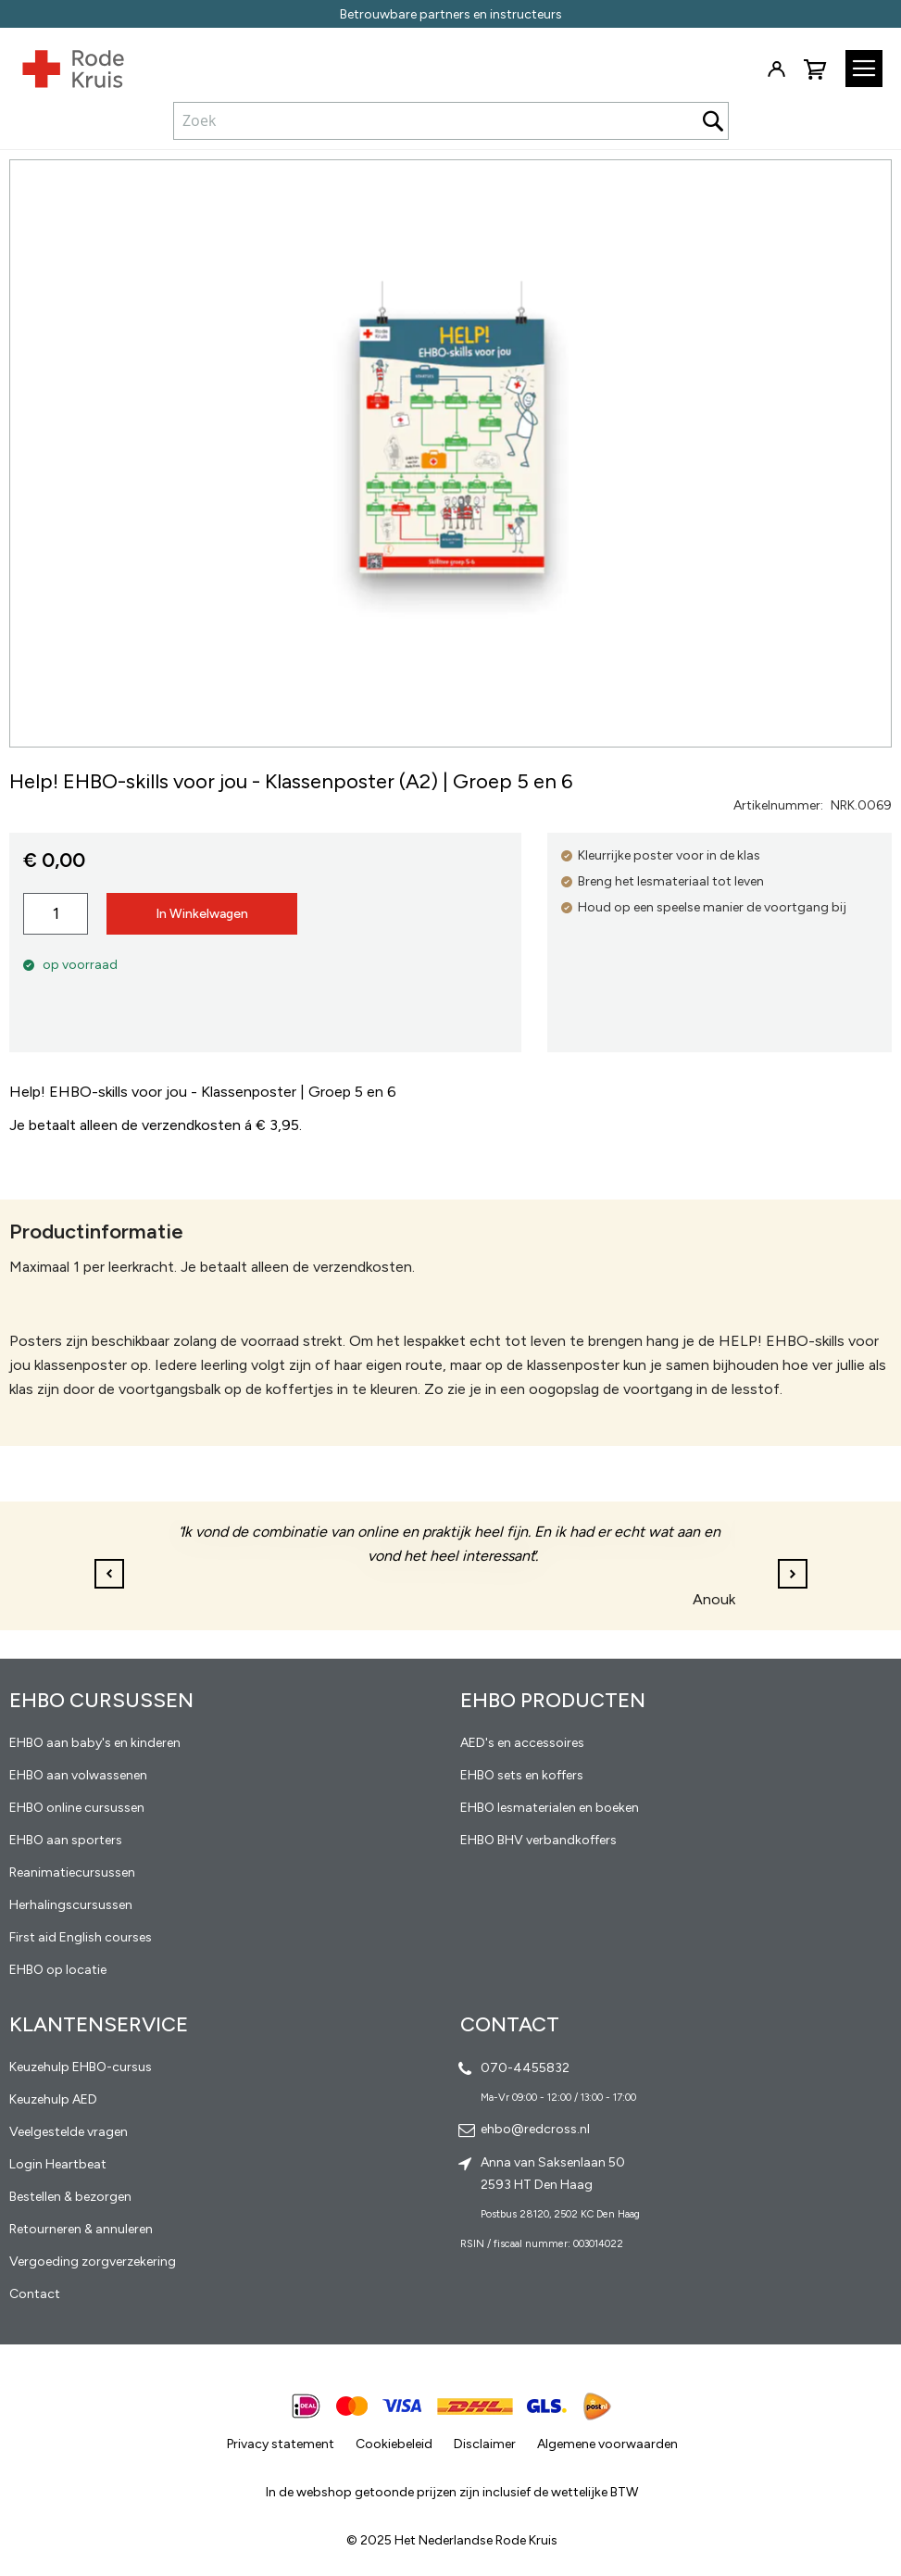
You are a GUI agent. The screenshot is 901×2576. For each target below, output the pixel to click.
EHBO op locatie (57, 1970)
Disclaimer (485, 2444)
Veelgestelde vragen (68, 2132)
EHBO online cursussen (76, 1808)
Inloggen (776, 69)
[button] (792, 1574)
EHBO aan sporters (65, 1840)
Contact (34, 2294)
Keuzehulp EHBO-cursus (80, 2067)
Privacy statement (280, 2444)
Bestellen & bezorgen (70, 2197)
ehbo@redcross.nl (535, 2129)
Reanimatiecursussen (72, 1872)
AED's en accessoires (522, 1743)
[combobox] (451, 120)
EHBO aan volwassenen (78, 1775)
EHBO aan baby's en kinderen (95, 1743)
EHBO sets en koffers (521, 1775)
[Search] (713, 121)
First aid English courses (80, 1937)
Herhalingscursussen (70, 1905)
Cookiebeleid (394, 2444)
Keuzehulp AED (53, 2099)
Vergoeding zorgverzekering (92, 2261)
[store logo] (62, 65)
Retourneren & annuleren (81, 2229)
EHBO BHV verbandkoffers (538, 1840)
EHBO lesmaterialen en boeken (549, 1808)
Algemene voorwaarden (607, 2444)
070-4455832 (525, 2068)
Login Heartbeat (57, 2164)
